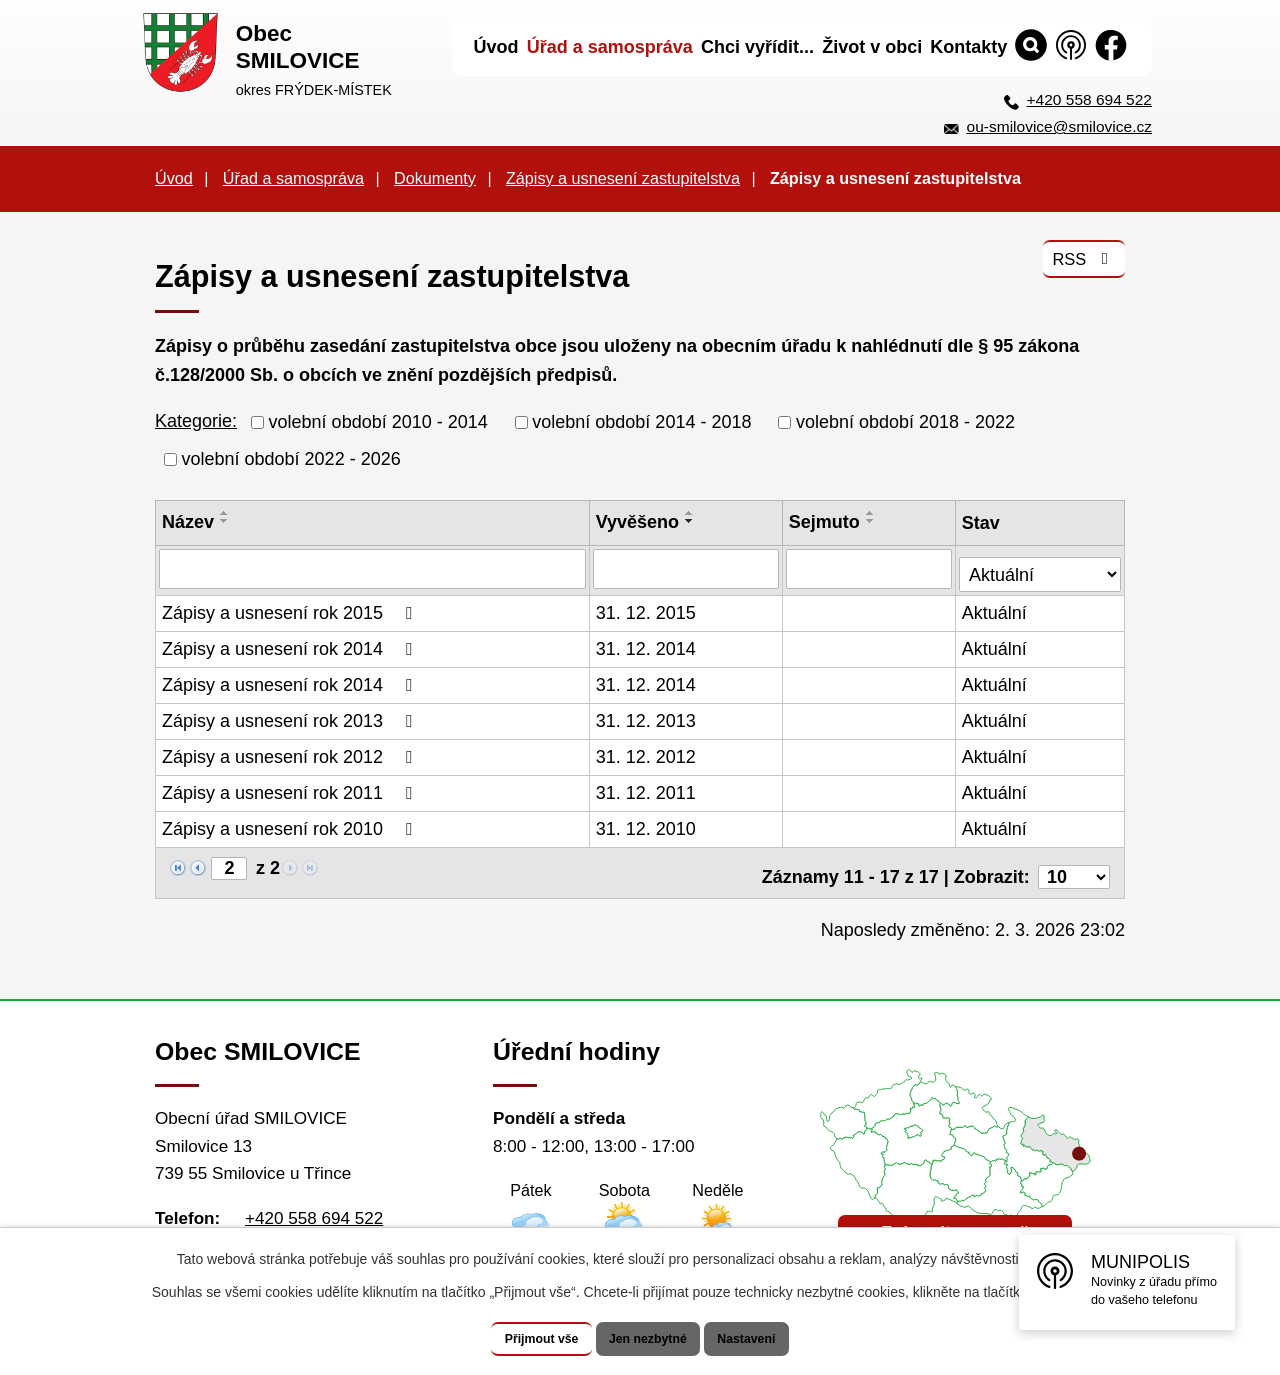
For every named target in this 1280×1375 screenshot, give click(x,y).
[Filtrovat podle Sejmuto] (870, 568)
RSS (1080, 269)
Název (188, 522)
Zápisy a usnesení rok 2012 (291, 752)
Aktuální (996, 608)
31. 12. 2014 (647, 644)
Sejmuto (825, 522)
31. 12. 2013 (647, 716)
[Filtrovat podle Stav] (1041, 565)
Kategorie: (196, 421)
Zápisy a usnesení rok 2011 (291, 788)
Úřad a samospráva (293, 178)
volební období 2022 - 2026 (291, 459)
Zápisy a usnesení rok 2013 (291, 716)
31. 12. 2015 (647, 608)
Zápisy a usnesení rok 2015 (291, 608)
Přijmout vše (517, 1339)
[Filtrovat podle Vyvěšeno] (687, 568)
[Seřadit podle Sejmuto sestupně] (872, 521)
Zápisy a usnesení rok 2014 (291, 644)
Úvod (174, 178)
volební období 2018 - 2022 (905, 422)
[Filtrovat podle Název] (373, 568)
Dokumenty (435, 178)
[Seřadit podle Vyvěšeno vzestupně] (691, 513)
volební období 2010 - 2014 (378, 422)
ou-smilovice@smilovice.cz (1059, 126)
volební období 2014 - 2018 (641, 422)
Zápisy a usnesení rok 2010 (291, 824)
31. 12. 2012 (647, 752)
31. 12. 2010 (647, 824)
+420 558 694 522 (1089, 99)
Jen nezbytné (649, 1339)
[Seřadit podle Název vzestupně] (225, 513)
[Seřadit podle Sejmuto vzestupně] (872, 513)
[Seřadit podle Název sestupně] (225, 521)
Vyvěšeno (638, 522)
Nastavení (772, 1339)
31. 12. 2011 (647, 788)
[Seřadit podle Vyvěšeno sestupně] (691, 521)
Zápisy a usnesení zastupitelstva (623, 178)
